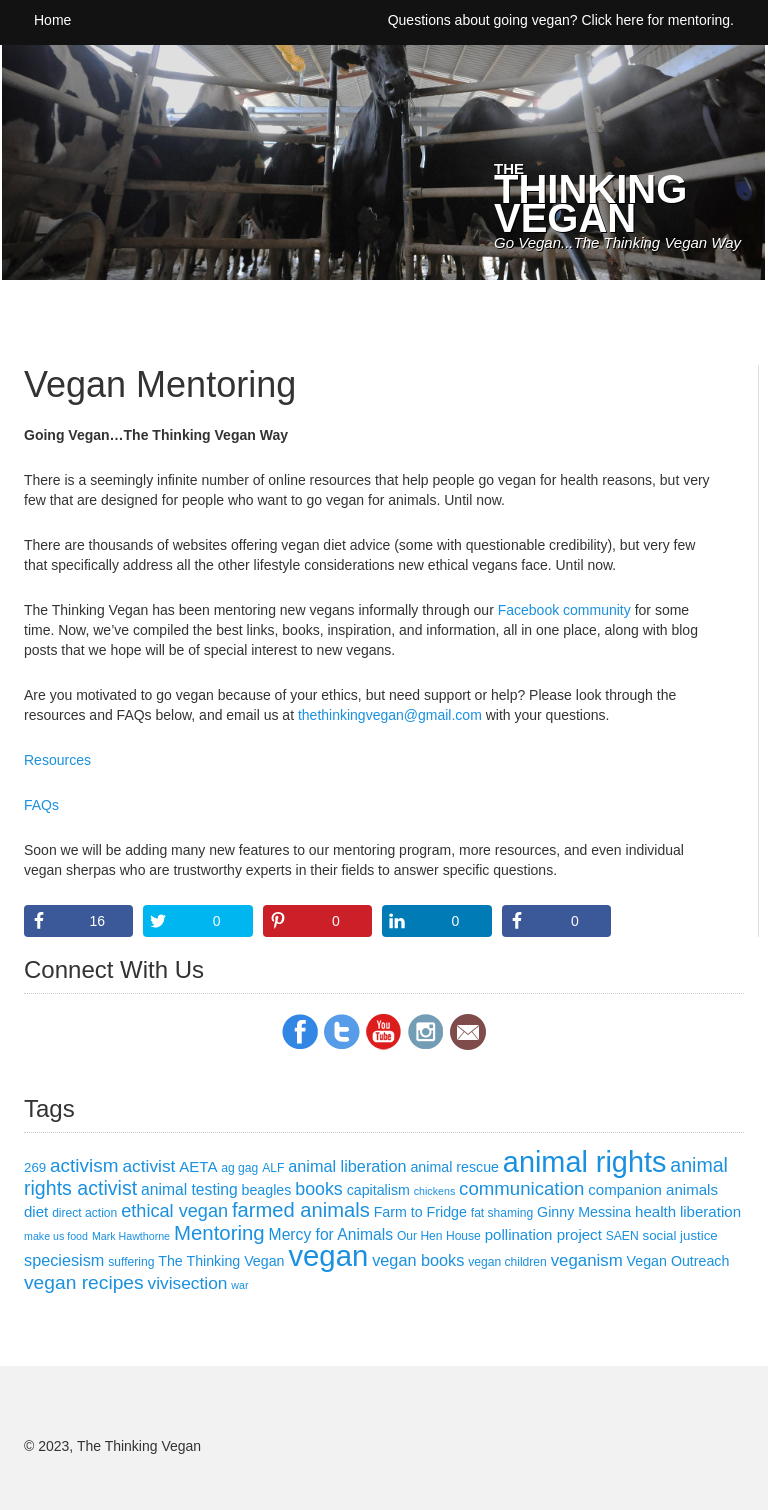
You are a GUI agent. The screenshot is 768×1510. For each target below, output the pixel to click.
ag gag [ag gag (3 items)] (239, 1168)
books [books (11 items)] (319, 1189)
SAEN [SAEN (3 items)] (622, 1236)
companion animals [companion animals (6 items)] (653, 1189)
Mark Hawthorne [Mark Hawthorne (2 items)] (131, 1236)
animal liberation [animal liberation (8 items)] (347, 1166)
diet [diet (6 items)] (36, 1211)
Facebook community (564, 610)
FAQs (41, 805)
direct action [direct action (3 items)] (84, 1213)
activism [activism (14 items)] (84, 1165)
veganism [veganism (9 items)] (587, 1260)
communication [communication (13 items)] (521, 1188)
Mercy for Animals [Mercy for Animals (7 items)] (331, 1234)
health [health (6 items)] (655, 1211)
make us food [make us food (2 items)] (56, 1236)
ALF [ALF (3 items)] (273, 1168)
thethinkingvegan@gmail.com (390, 715)
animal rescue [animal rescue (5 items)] (454, 1167)
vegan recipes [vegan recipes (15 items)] (84, 1282)
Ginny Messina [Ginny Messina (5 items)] (584, 1212)
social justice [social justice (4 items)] (680, 1235)
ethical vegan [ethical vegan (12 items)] (174, 1211)
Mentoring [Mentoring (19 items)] (219, 1233)
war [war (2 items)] (239, 1285)
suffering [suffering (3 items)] (131, 1262)
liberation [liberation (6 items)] (710, 1211)
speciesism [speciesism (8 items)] (64, 1260)
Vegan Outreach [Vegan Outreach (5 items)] (678, 1261)
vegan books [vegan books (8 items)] (418, 1260)
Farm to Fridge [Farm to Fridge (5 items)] (420, 1212)
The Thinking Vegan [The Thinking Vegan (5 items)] (221, 1261)
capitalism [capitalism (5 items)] (378, 1190)
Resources (57, 760)
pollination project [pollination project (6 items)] (543, 1234)
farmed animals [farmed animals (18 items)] (301, 1210)
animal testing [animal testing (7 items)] (189, 1189)
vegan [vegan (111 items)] (328, 1255)
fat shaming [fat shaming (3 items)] (502, 1213)
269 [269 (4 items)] (35, 1167)
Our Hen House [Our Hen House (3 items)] (439, 1236)
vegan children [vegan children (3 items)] (507, 1262)
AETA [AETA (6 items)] (198, 1166)
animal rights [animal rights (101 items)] (585, 1162)
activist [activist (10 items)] (148, 1166)
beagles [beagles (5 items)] (267, 1190)
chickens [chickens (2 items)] (434, 1191)
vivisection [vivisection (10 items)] (188, 1283)
